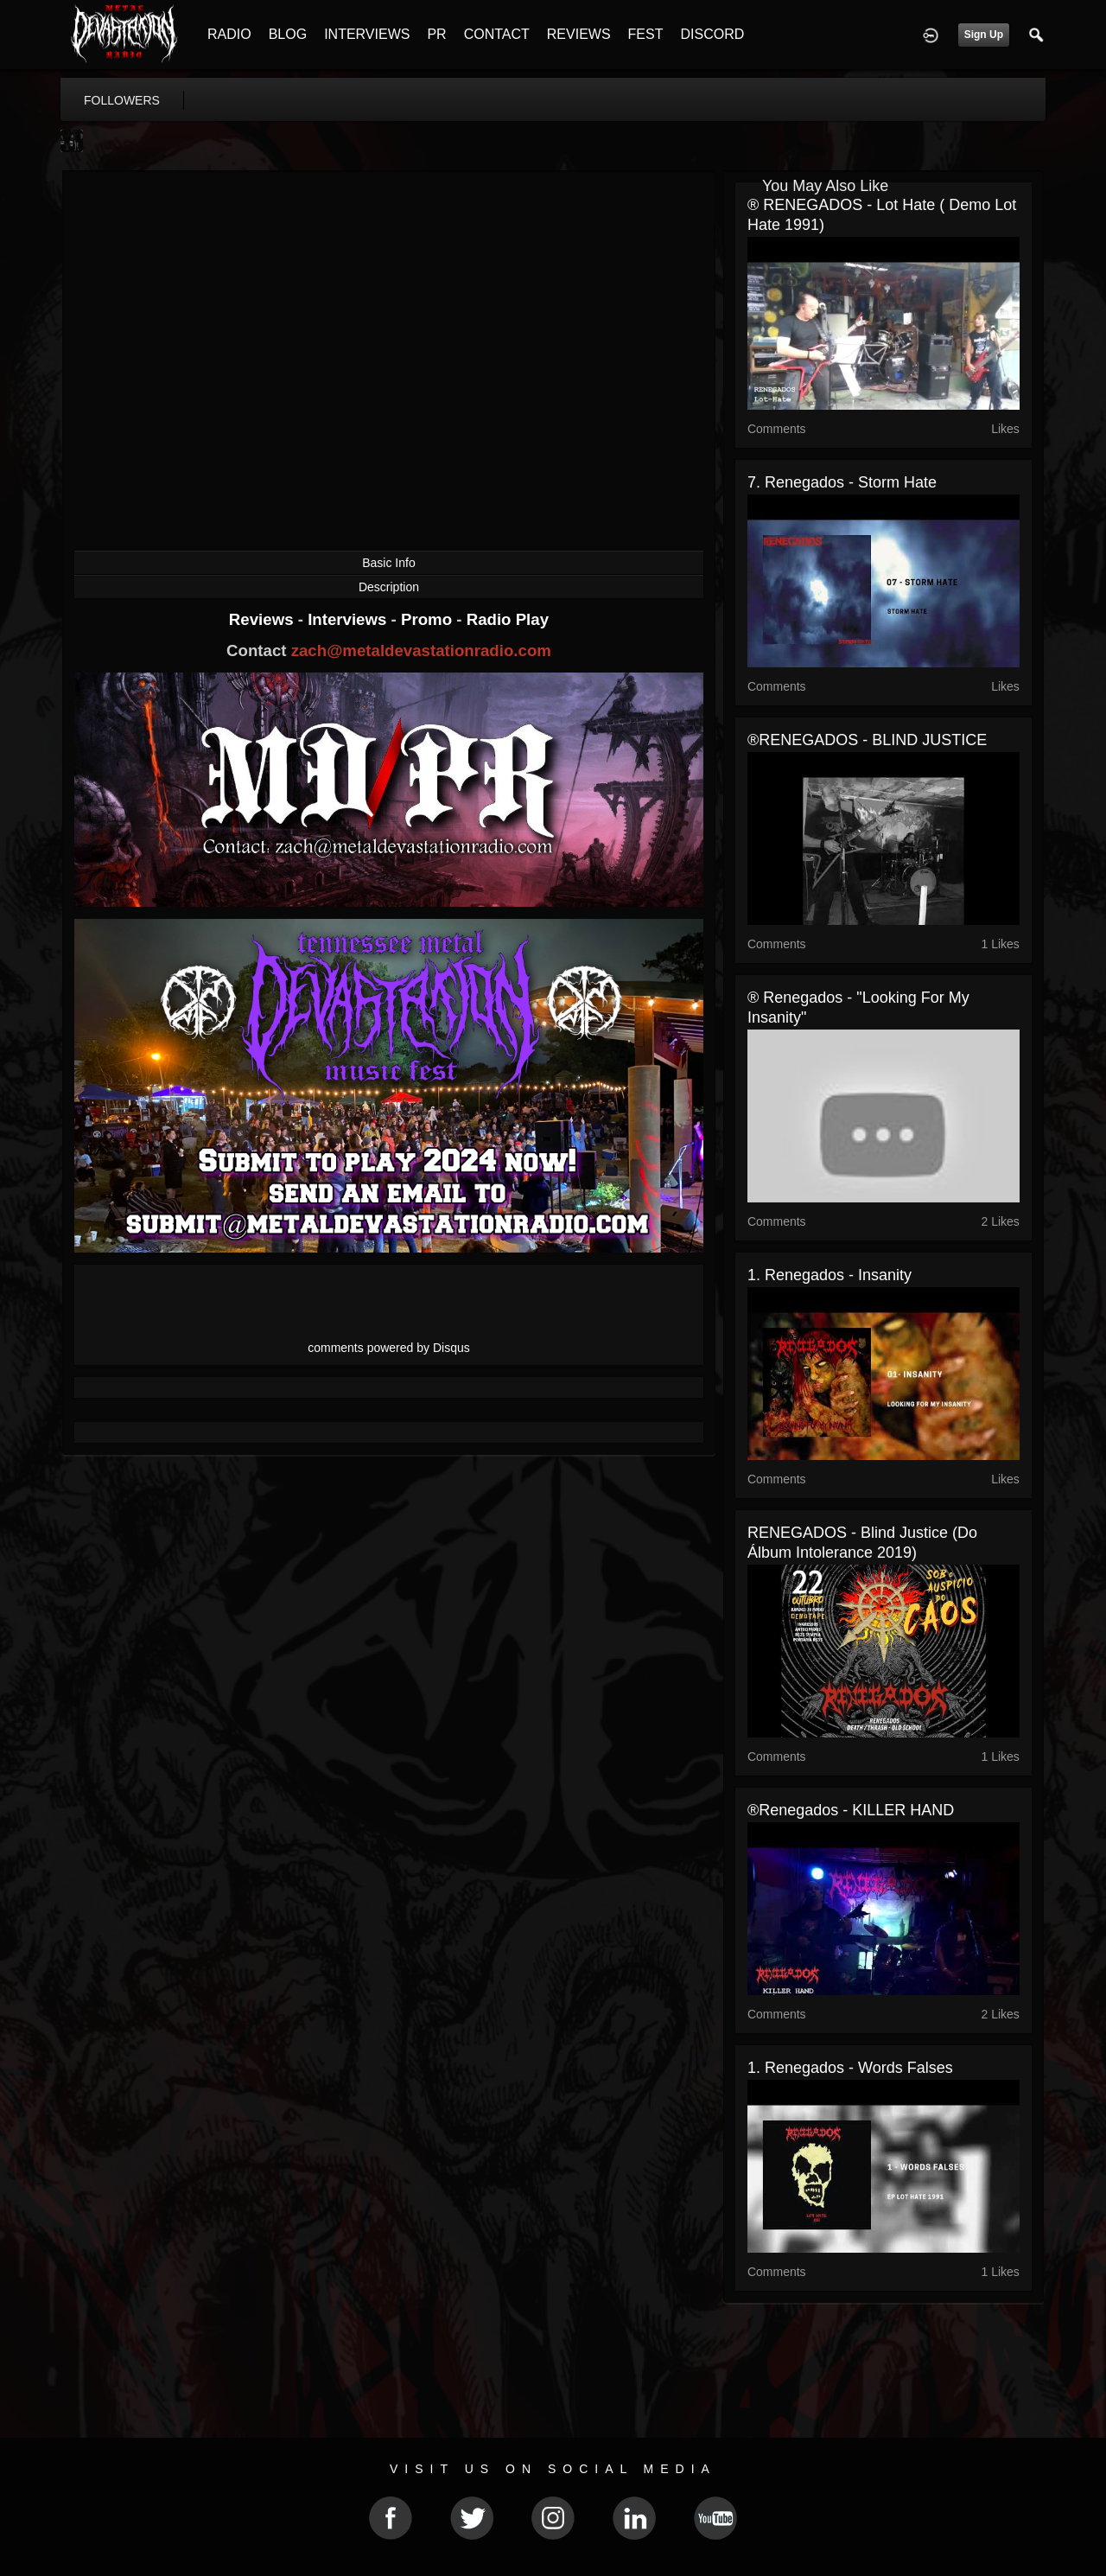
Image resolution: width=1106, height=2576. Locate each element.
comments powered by (389, 1348)
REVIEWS (579, 34)
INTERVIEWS (367, 34)
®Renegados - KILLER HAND (850, 1810)
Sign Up (983, 35)
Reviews (263, 619)
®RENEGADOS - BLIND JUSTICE (867, 740)
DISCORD (712, 34)
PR (436, 34)
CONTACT (497, 34)
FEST (646, 34)
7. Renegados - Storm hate (842, 482)
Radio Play (508, 619)
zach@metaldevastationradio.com (421, 650)
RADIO (229, 34)
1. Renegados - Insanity (829, 1275)
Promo (428, 619)
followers (122, 100)
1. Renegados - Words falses (850, 2067)
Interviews (349, 619)
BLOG (288, 34)
